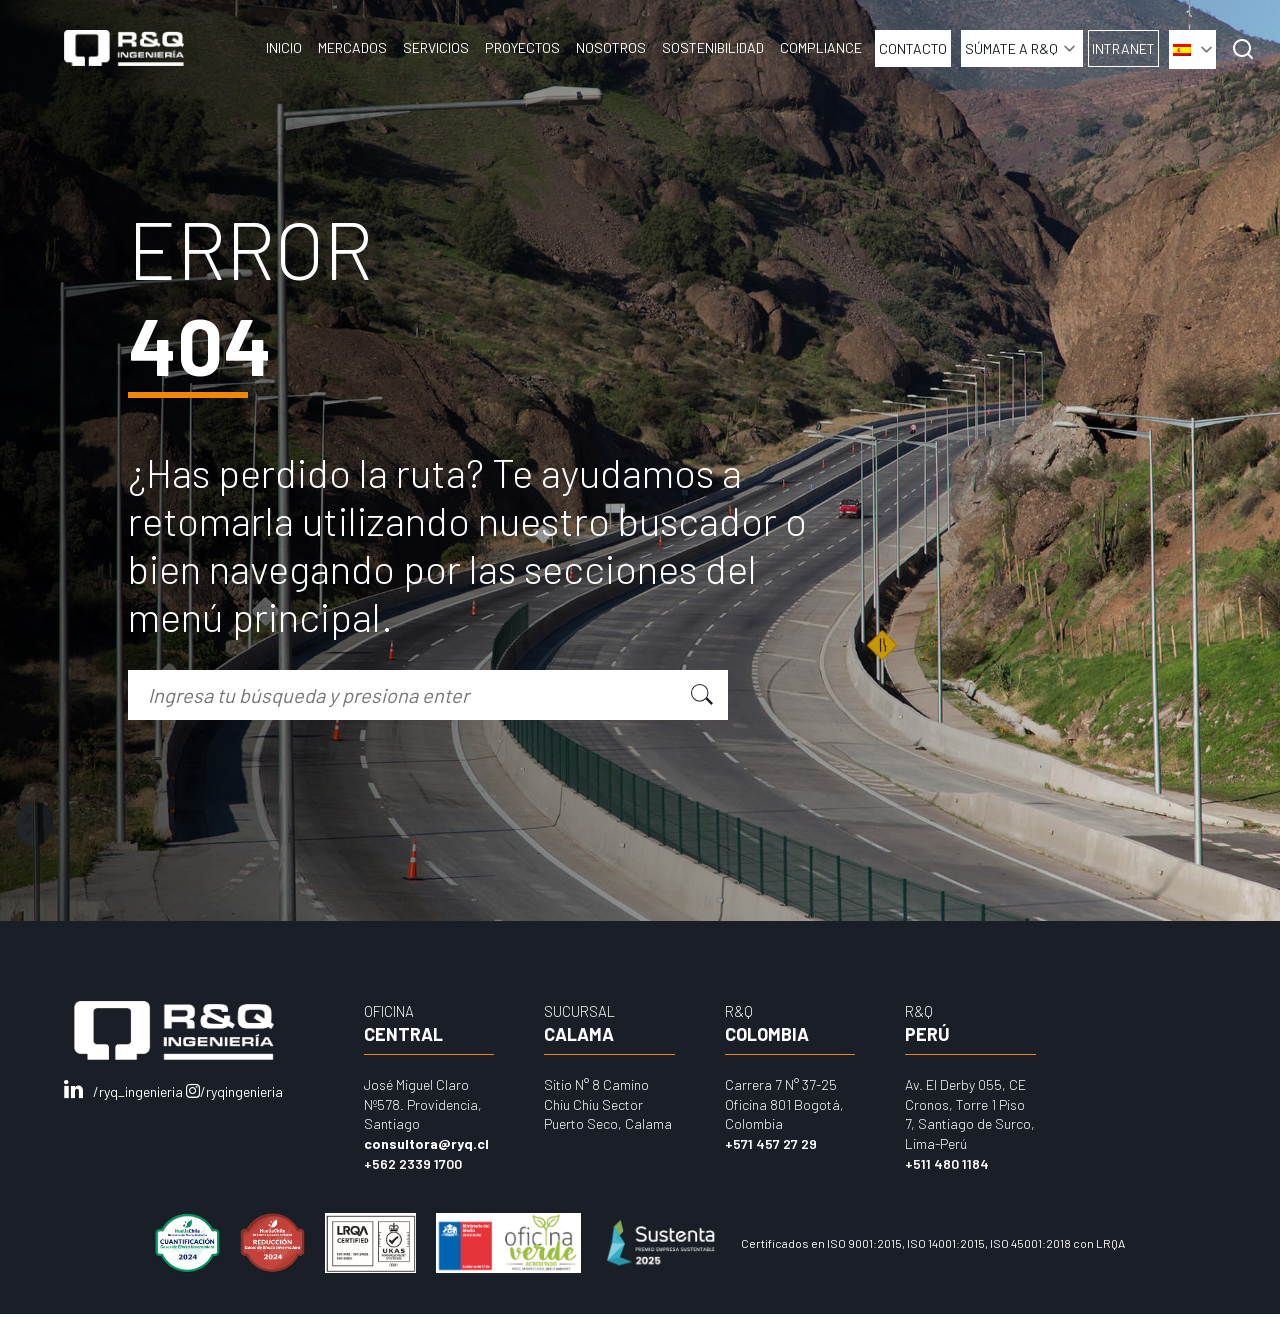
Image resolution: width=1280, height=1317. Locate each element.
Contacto (913, 48)
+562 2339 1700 (413, 1163)
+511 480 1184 (947, 1163)
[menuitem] (1192, 49)
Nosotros (611, 47)
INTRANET (1123, 48)
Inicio (284, 47)
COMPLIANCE (821, 47)
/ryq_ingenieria (125, 1091)
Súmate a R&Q (1011, 48)
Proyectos (522, 47)
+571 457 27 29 (771, 1143)
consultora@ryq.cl (426, 1143)
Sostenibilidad (713, 47)
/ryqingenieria (234, 1091)
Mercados (352, 47)
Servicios (436, 47)
